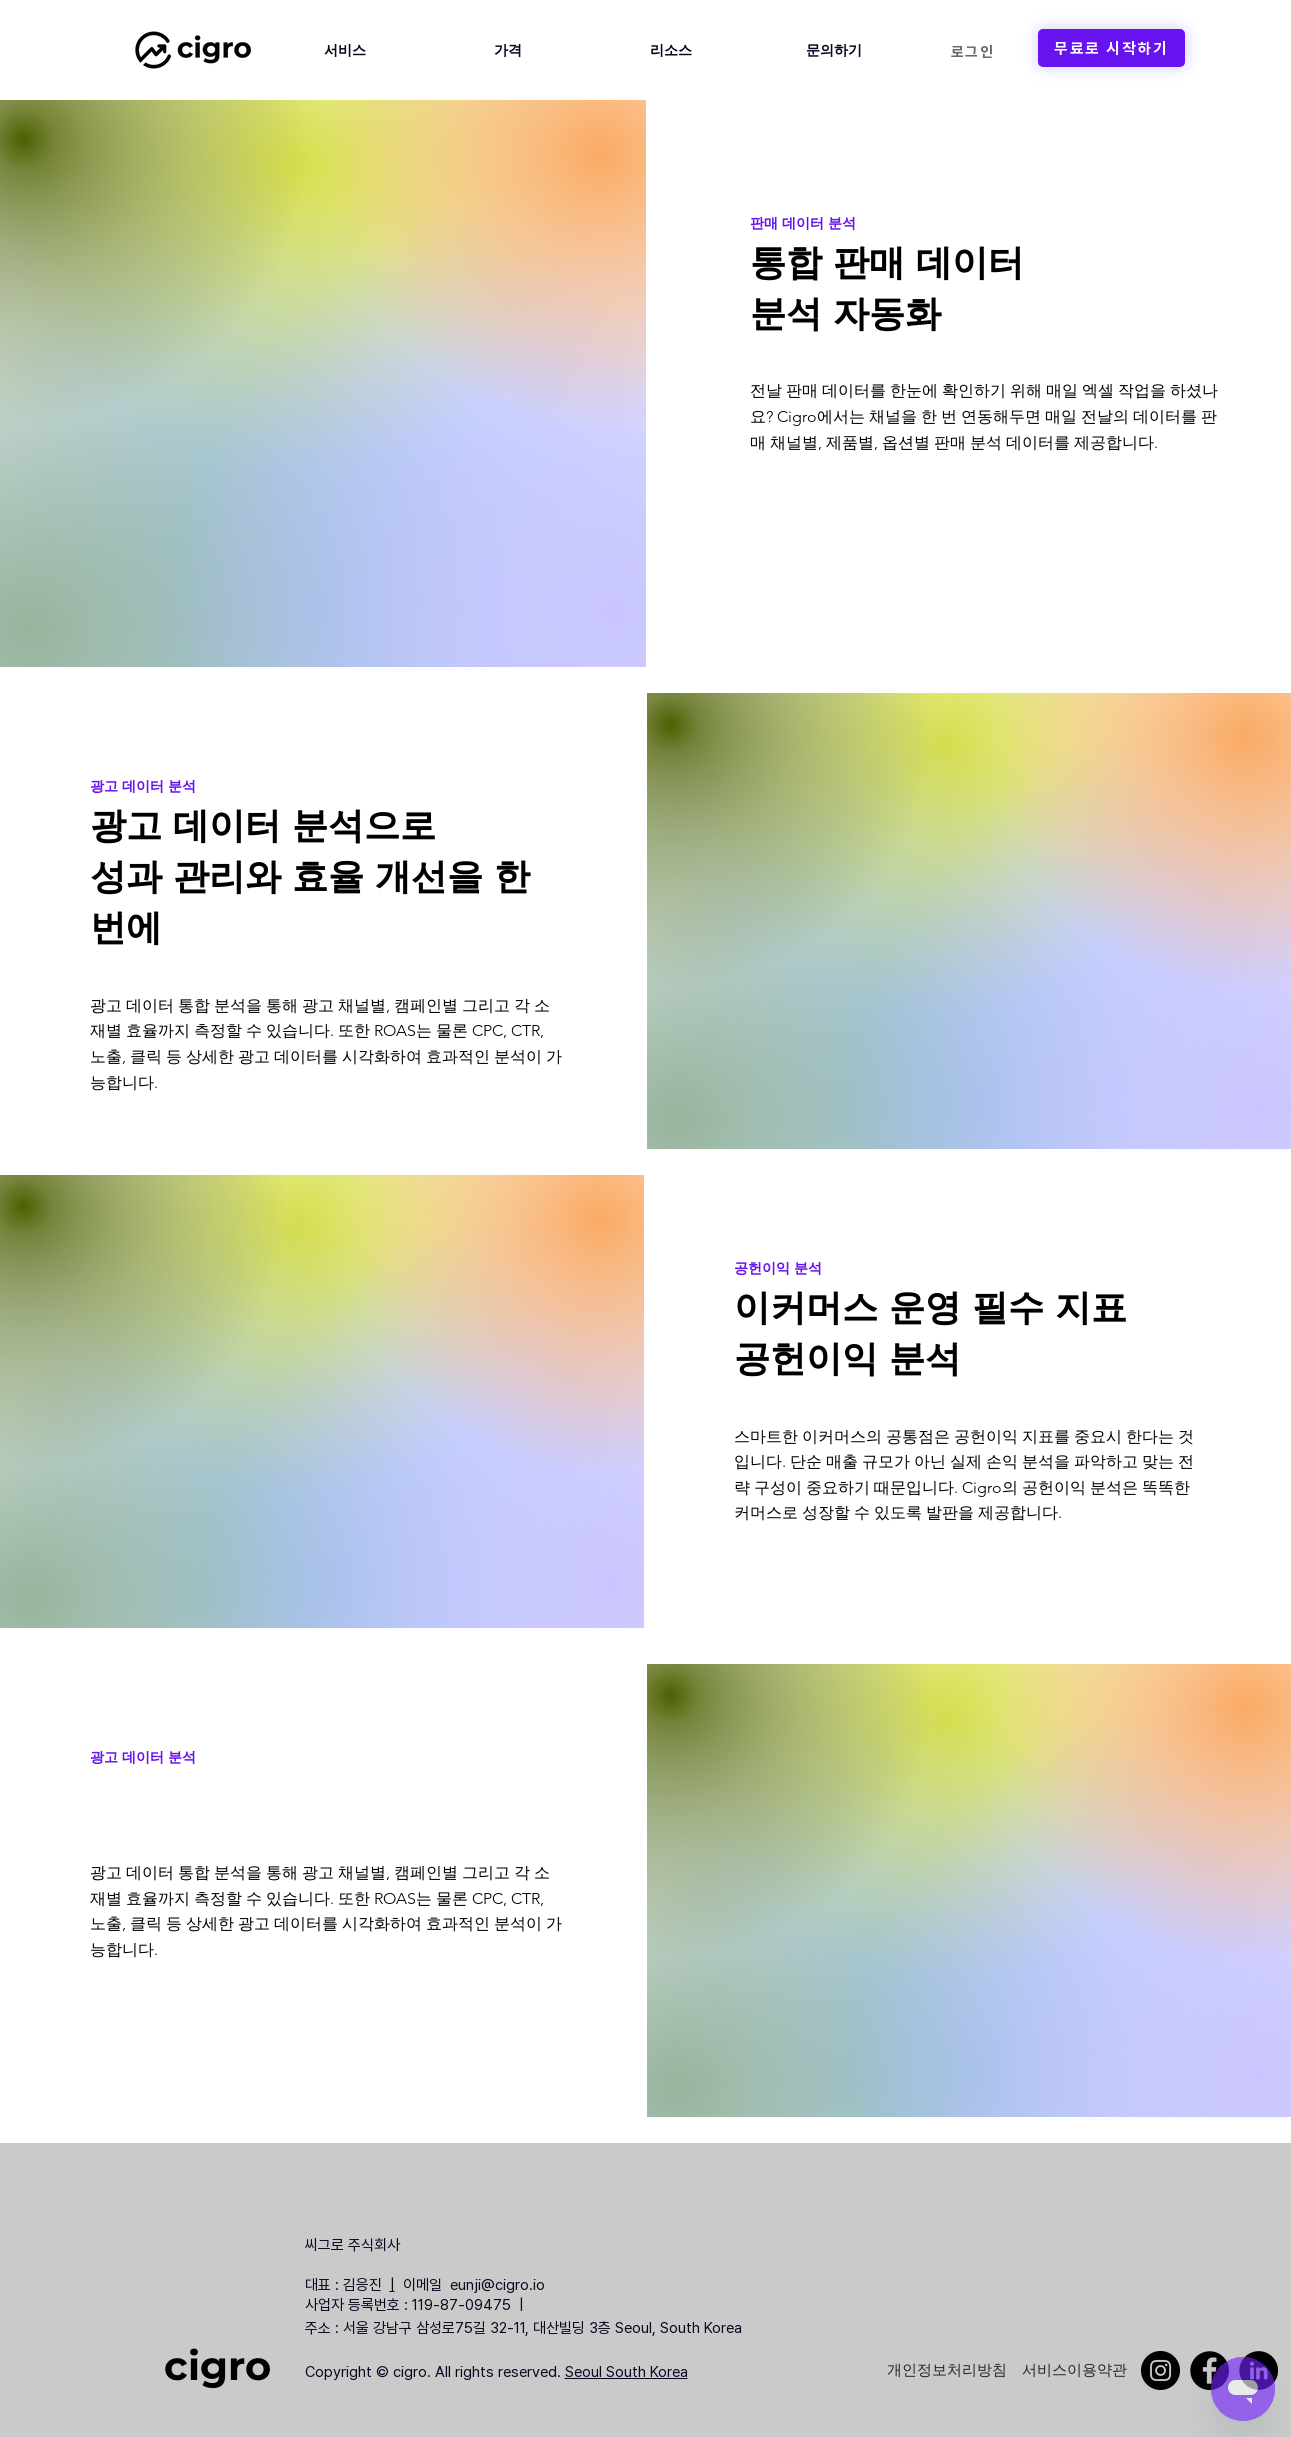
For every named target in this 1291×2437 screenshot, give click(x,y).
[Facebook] (1209, 2370)
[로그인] (973, 51)
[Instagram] (1160, 2370)
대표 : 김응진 (343, 2285)
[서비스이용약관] (1074, 2370)
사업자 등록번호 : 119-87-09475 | (416, 2305)
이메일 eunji (438, 2285)
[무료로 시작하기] (1111, 48)
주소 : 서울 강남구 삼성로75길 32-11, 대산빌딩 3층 (458, 2328)
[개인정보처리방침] (947, 2370)
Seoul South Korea (626, 2372)
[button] (345, 50)
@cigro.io (519, 2285)
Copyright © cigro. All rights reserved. (435, 2372)
